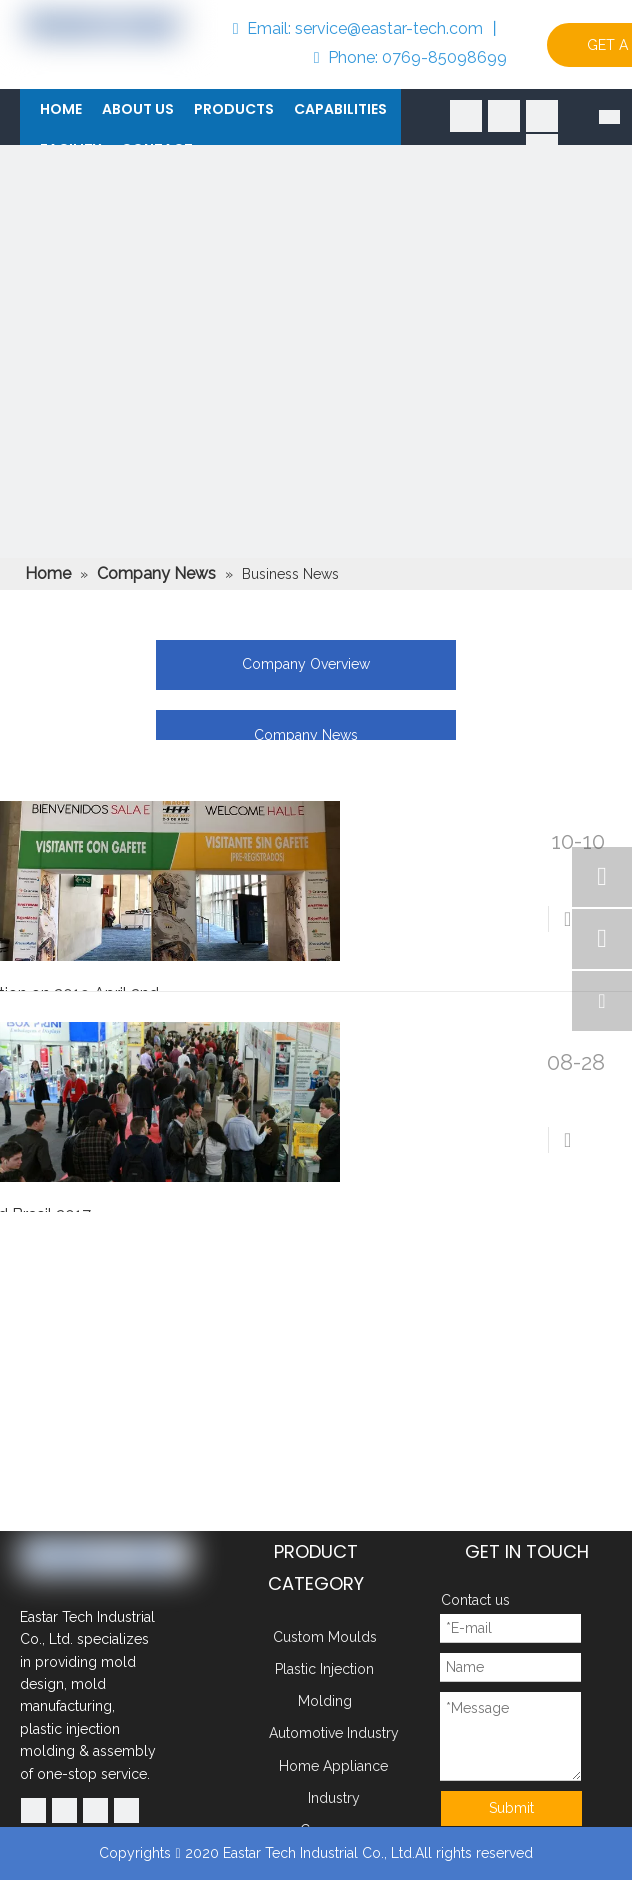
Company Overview (306, 664)
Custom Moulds (325, 1637)
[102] (316, 461)
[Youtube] (542, 116)
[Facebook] (466, 116)
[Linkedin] (504, 116)
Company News (306, 735)
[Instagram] (126, 1810)
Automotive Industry (334, 1733)
